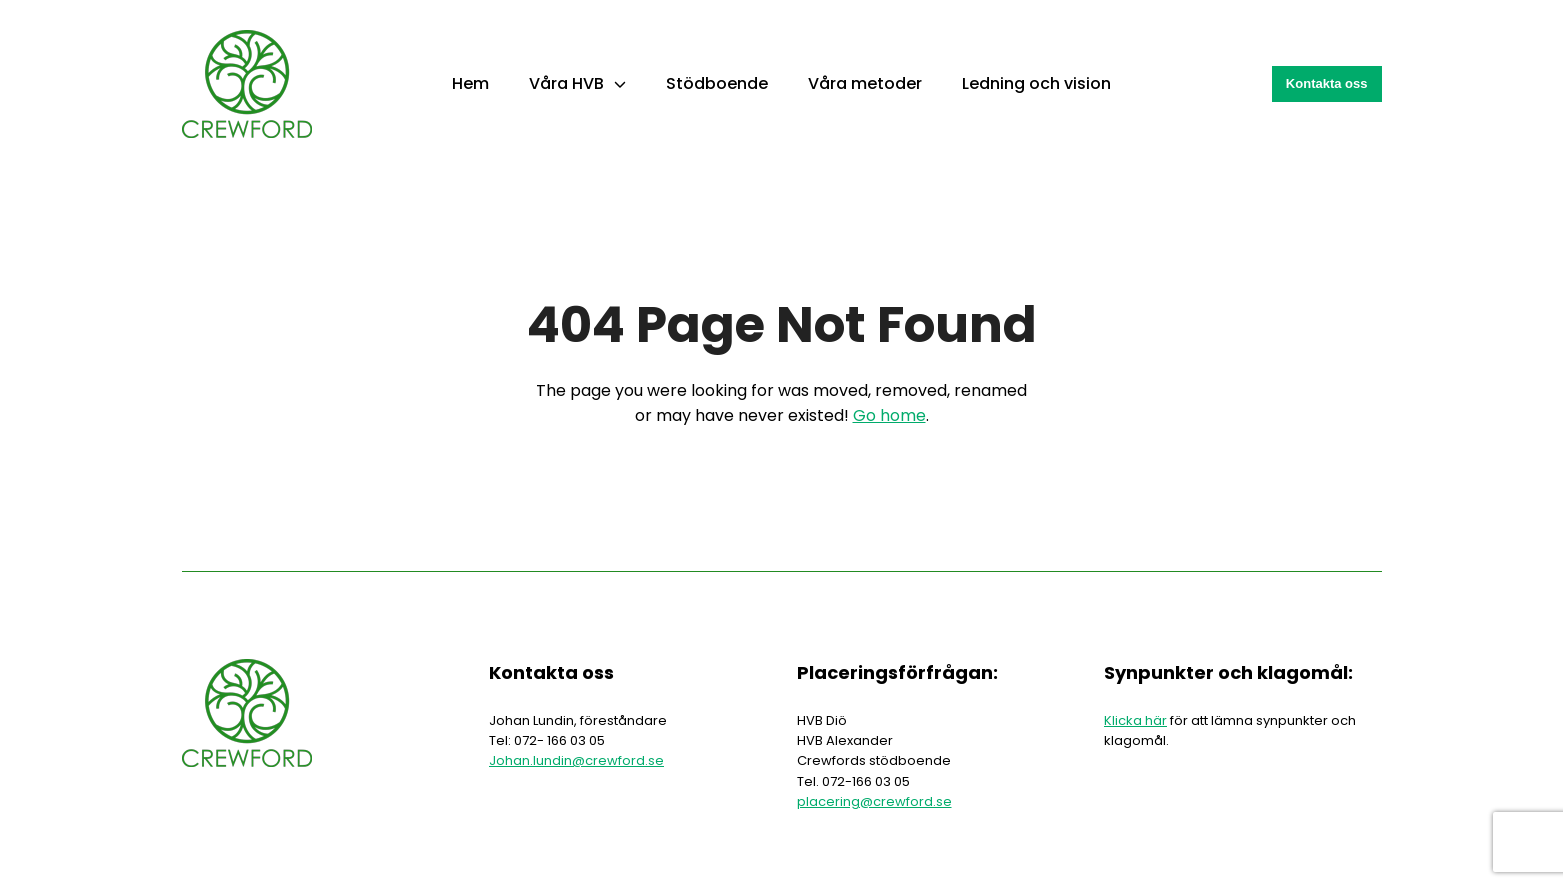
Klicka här (1135, 720)
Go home (889, 415)
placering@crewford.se (874, 801)
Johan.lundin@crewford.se (576, 760)
